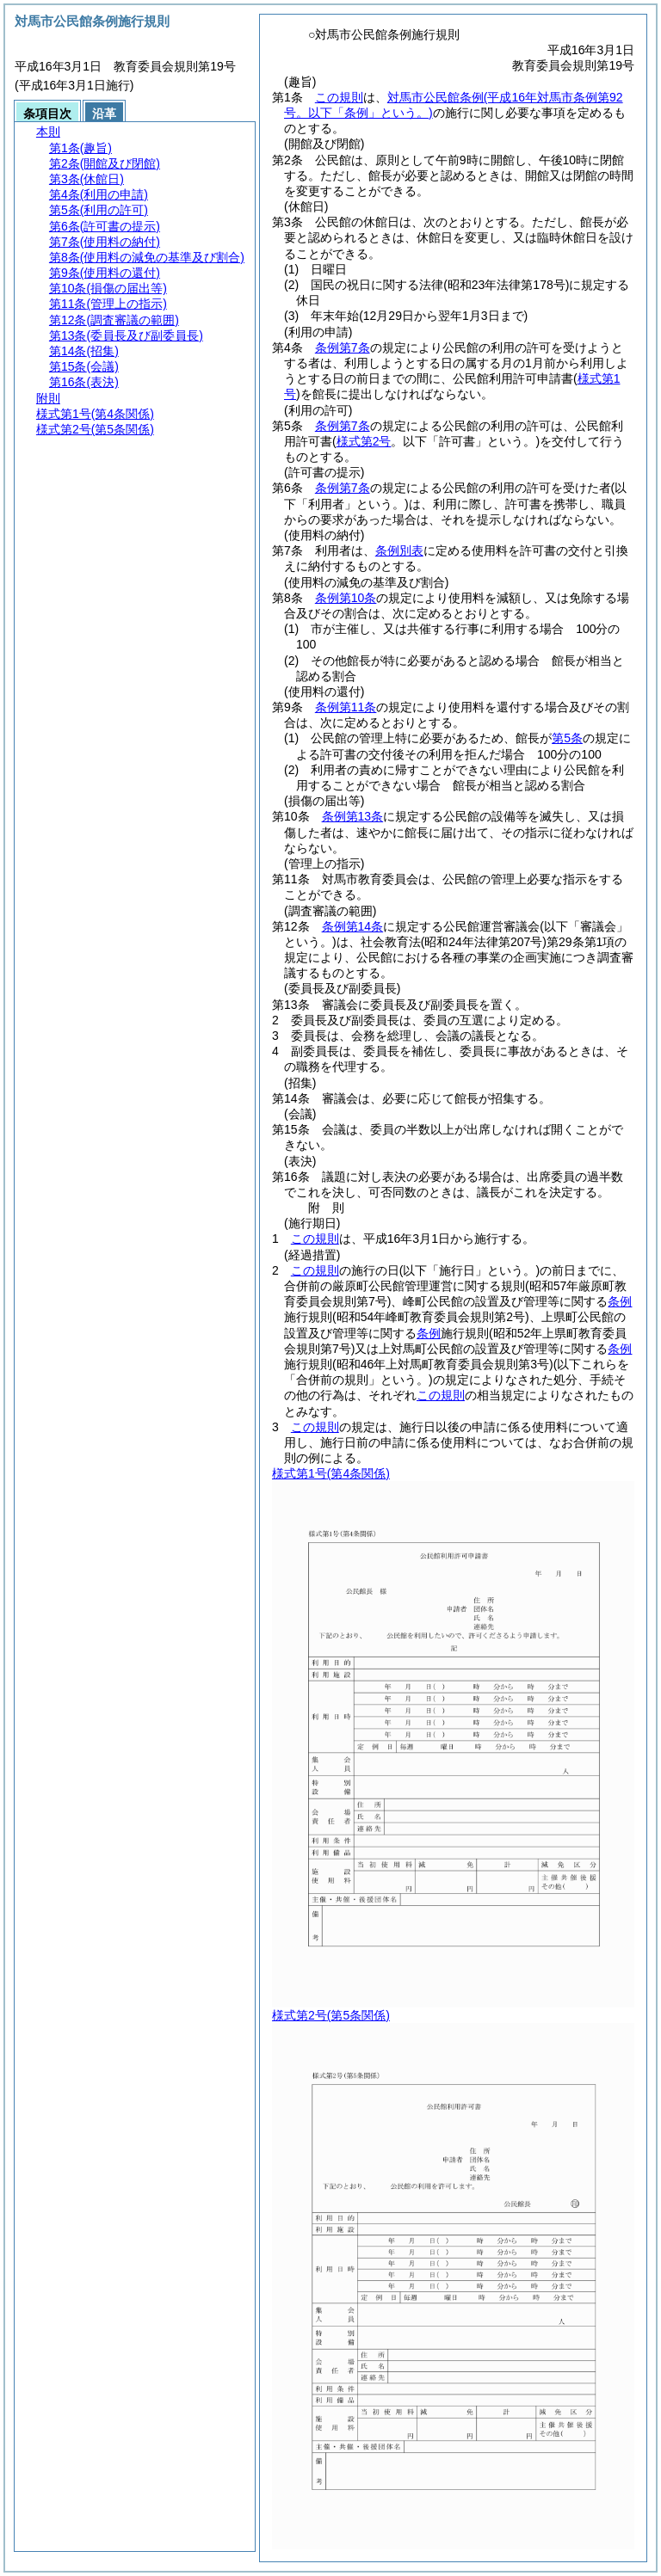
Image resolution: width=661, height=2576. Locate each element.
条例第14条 (353, 926)
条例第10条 (346, 598)
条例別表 (399, 550)
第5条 (567, 738)
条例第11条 (346, 707)
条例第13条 (353, 816)
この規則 (339, 97)
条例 (620, 1301)
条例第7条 (342, 347)
